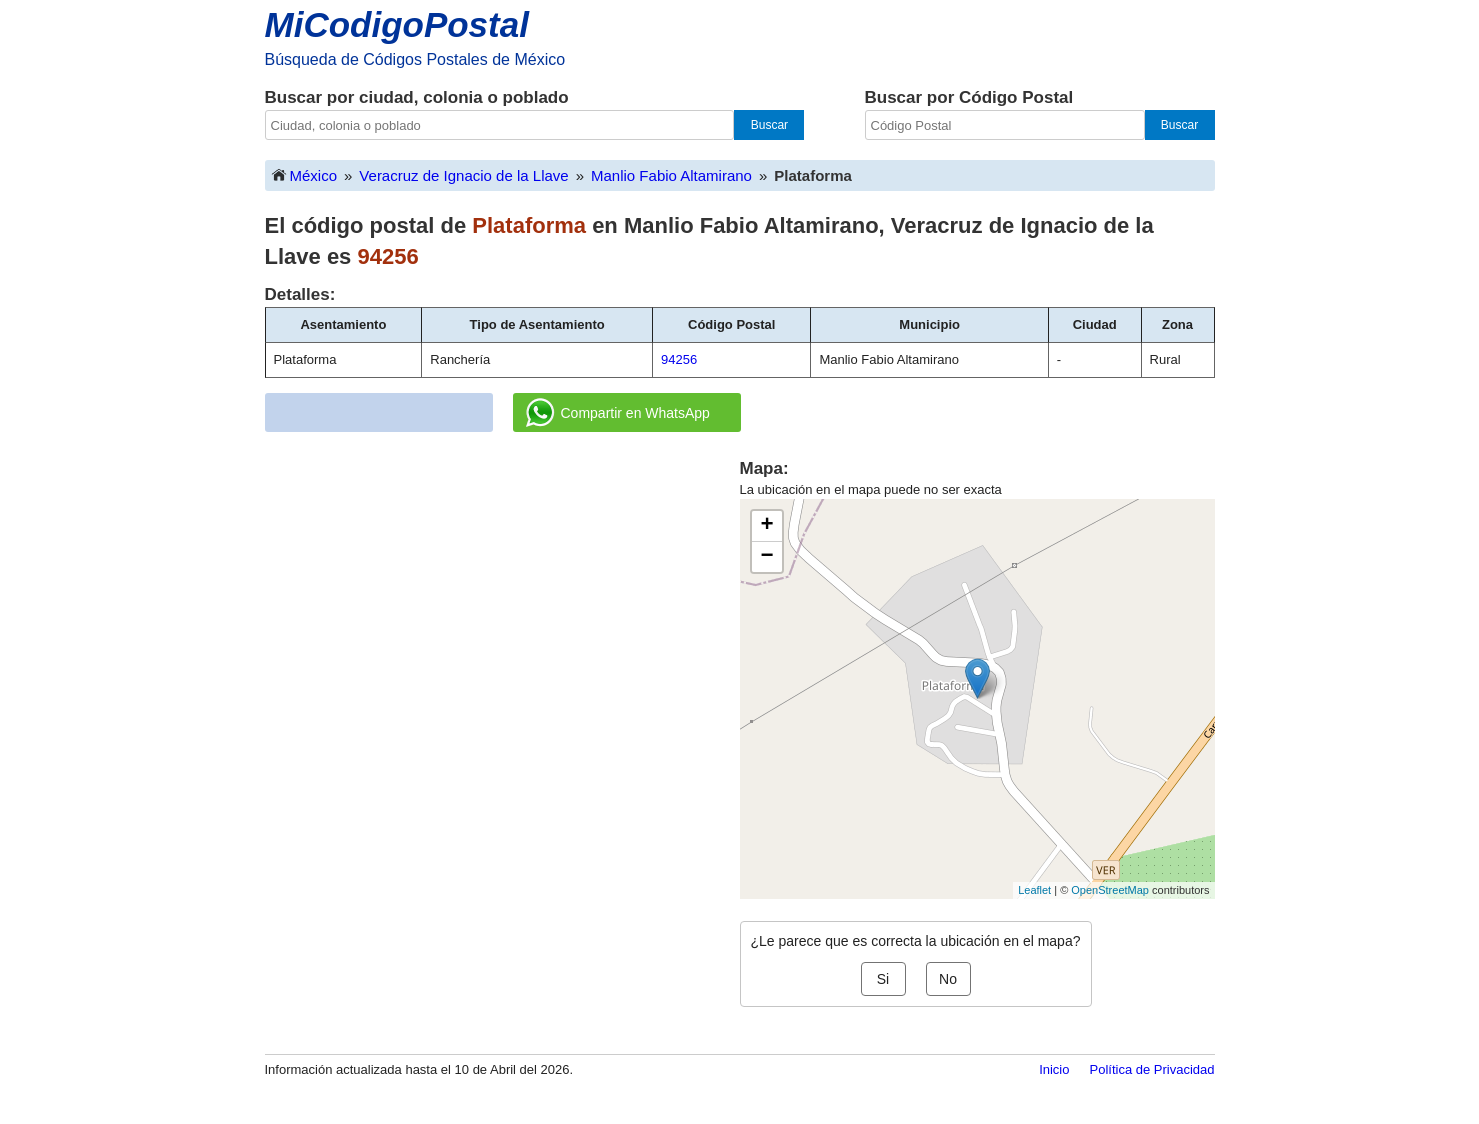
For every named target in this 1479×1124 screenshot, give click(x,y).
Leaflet (1034, 890)
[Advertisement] (502, 597)
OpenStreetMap (1110, 890)
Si (883, 979)
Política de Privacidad (1151, 1069)
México (304, 174)
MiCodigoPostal (397, 24)
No (948, 979)
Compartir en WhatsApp (618, 413)
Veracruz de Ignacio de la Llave (463, 175)
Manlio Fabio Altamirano (671, 175)
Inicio (1054, 1069)
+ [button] (766, 526)
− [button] (766, 557)
